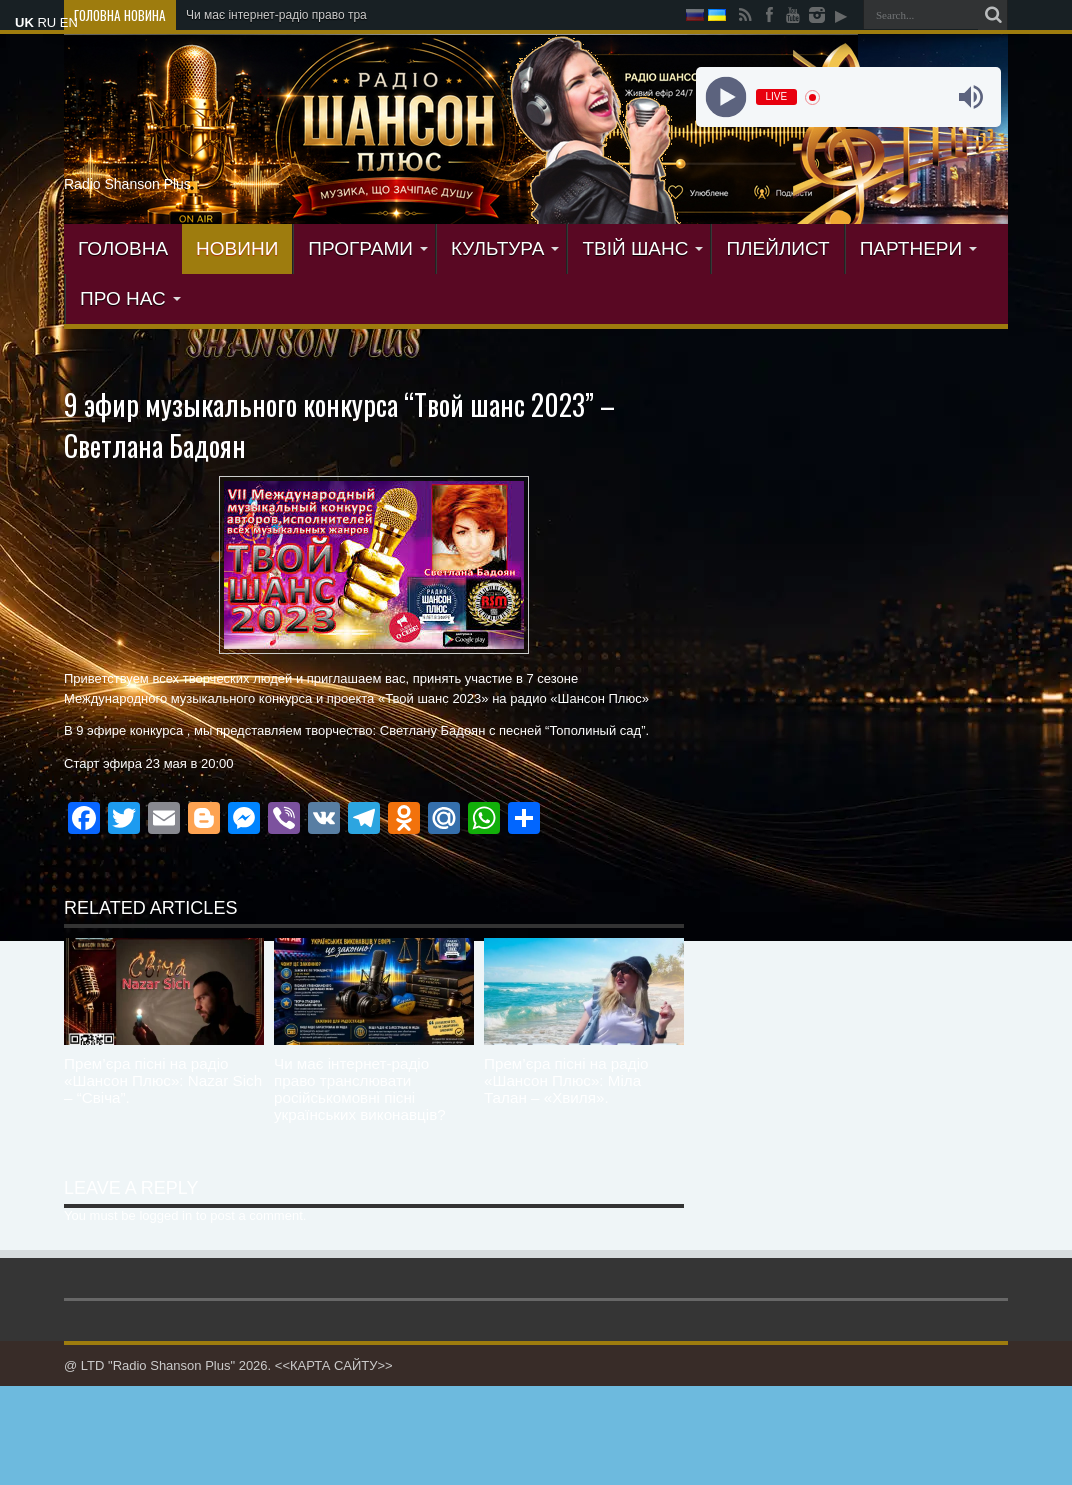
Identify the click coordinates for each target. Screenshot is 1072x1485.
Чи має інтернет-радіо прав (262, 15)
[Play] (725, 97)
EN (69, 22)
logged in (165, 1215)
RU (46, 22)
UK (24, 22)
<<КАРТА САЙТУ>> (334, 1365)
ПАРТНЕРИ (918, 248)
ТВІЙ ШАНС (642, 248)
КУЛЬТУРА (505, 248)
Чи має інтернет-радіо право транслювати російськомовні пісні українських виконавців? (360, 1089)
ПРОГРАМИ (368, 248)
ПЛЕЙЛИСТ (777, 248)
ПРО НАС (130, 298)
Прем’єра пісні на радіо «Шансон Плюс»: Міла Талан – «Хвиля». (566, 1080)
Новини (237, 248)
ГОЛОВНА (123, 248)
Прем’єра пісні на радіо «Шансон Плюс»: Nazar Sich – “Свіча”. (163, 1080)
